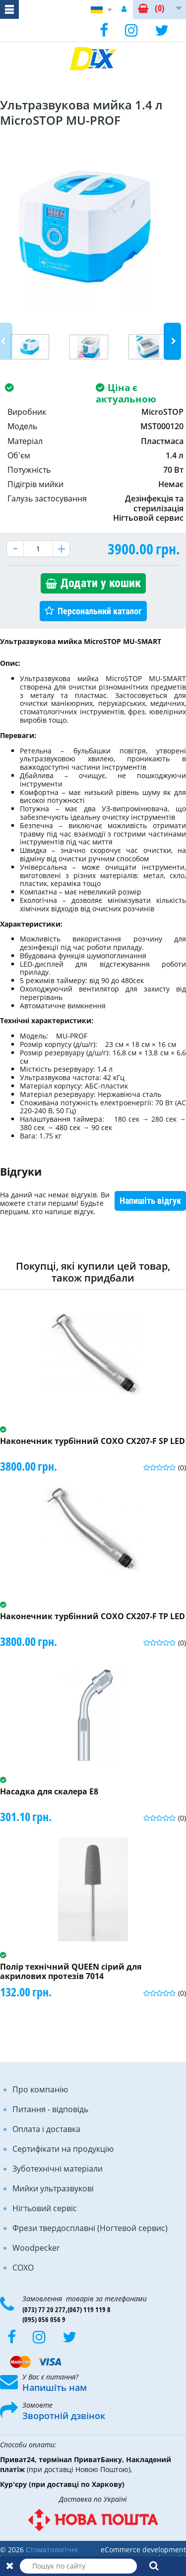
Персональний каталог (100, 611)
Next (172, 341)
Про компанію (40, 2089)
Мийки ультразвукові (53, 2188)
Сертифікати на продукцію (63, 2148)
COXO (23, 2267)
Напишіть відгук (150, 1200)
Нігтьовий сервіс (44, 2208)
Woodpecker (36, 2247)
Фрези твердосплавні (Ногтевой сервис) (90, 2228)
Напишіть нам (54, 2387)
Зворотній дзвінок (63, 2415)
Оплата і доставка (46, 2129)
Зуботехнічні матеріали (57, 2168)
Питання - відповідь (50, 2109)
